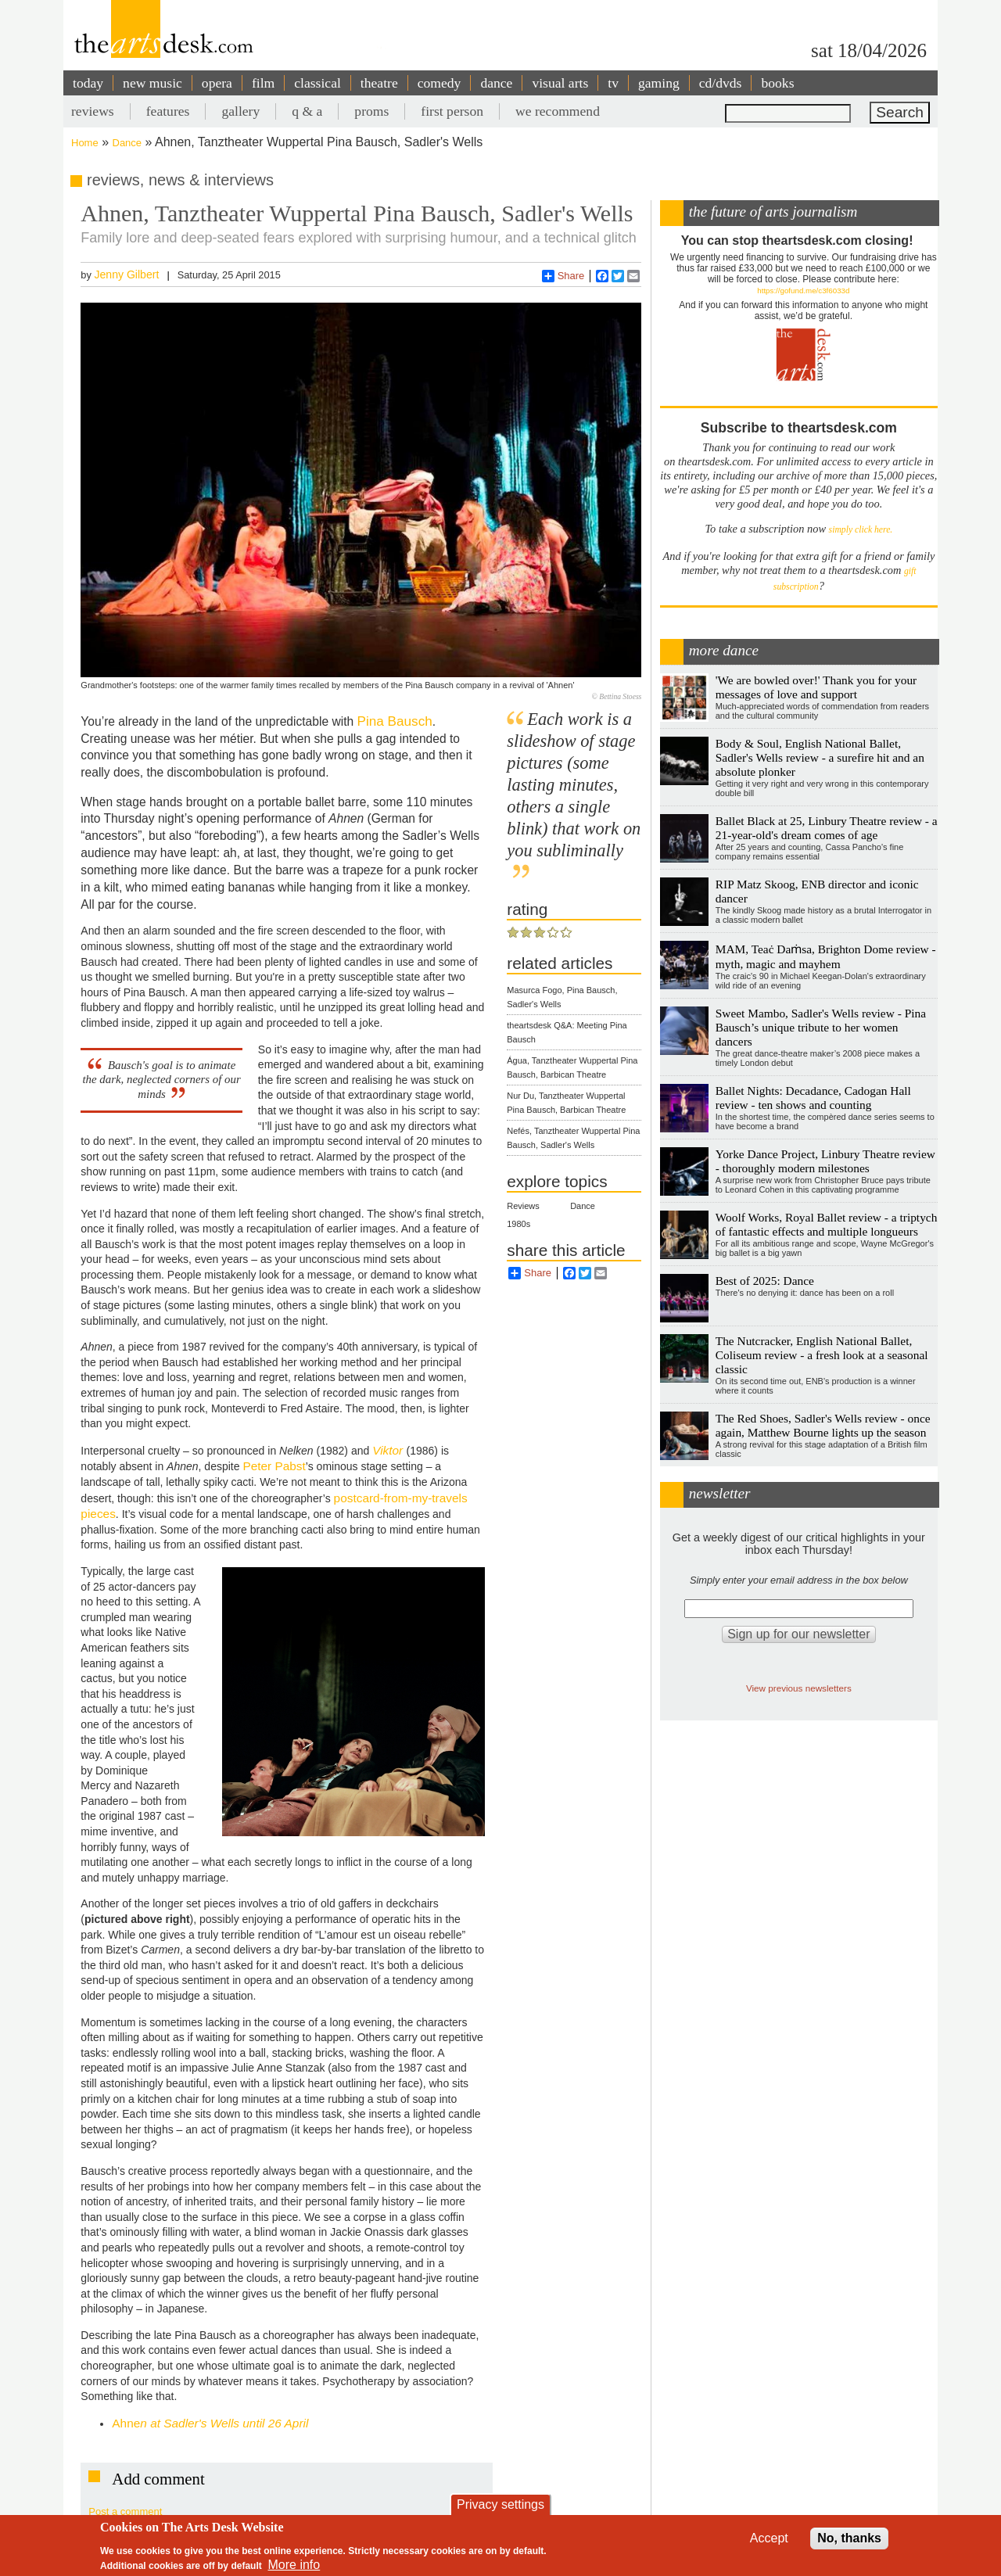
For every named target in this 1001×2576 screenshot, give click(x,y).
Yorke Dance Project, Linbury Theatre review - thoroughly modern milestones (825, 1161)
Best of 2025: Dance (765, 1280)
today (88, 83)
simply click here (860, 530)
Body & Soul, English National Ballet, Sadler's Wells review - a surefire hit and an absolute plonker (820, 757)
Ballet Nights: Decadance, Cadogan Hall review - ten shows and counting (813, 1097)
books (777, 83)
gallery (240, 111)
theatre (379, 83)
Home (85, 143)
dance (496, 83)
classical (317, 83)
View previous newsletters (799, 1688)
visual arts (560, 83)
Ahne (210, 2423)
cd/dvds (720, 83)
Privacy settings (500, 2504)
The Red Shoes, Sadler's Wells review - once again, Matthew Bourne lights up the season (823, 1425)
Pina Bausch (394, 721)
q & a (307, 111)
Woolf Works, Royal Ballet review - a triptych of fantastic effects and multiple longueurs (827, 1224)
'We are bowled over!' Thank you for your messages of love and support (816, 687)
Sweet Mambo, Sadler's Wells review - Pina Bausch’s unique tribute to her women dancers (821, 1027)
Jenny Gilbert (126, 274)
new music (152, 83)
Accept (769, 2538)
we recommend (557, 111)
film (263, 83)
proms (371, 111)
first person (452, 111)
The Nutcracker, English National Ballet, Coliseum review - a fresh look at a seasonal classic (822, 1355)
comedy (439, 83)
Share (563, 276)
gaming (659, 83)
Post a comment (125, 2511)
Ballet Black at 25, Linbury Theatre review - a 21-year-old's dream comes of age (827, 827)
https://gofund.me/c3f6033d (803, 290)
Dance (127, 143)
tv (613, 83)
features (168, 111)
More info (294, 2564)
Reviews (523, 1206)
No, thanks (849, 2538)
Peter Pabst (273, 1466)
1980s (518, 1224)
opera (217, 83)
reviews (92, 111)
